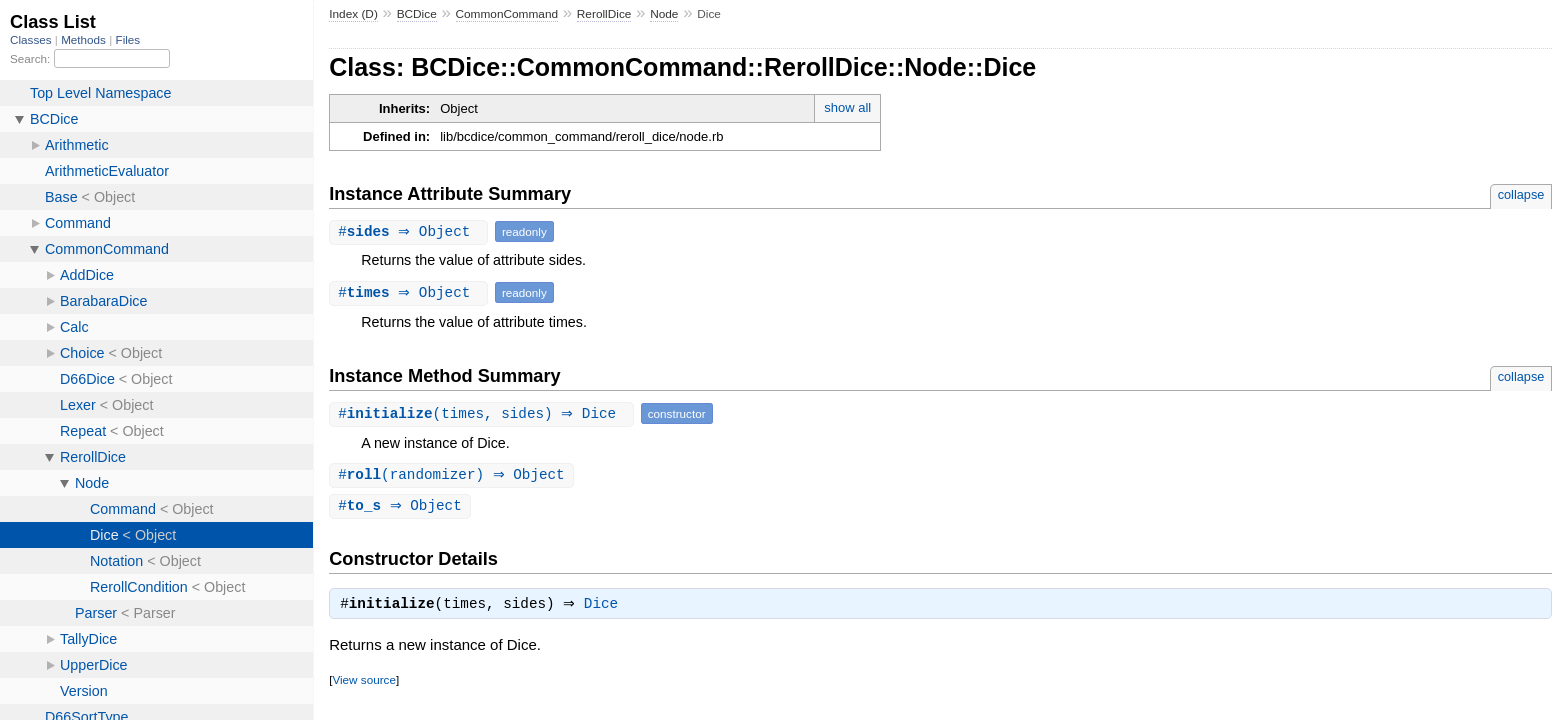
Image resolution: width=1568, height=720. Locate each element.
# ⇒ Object (411, 231)
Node (664, 14)
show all (847, 107)
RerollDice (604, 14)
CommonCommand (507, 14)
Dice (606, 608)
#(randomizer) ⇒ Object (454, 475)
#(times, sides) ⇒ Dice (484, 413)
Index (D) (353, 14)
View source (363, 683)
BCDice (417, 14)
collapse (1521, 194)
